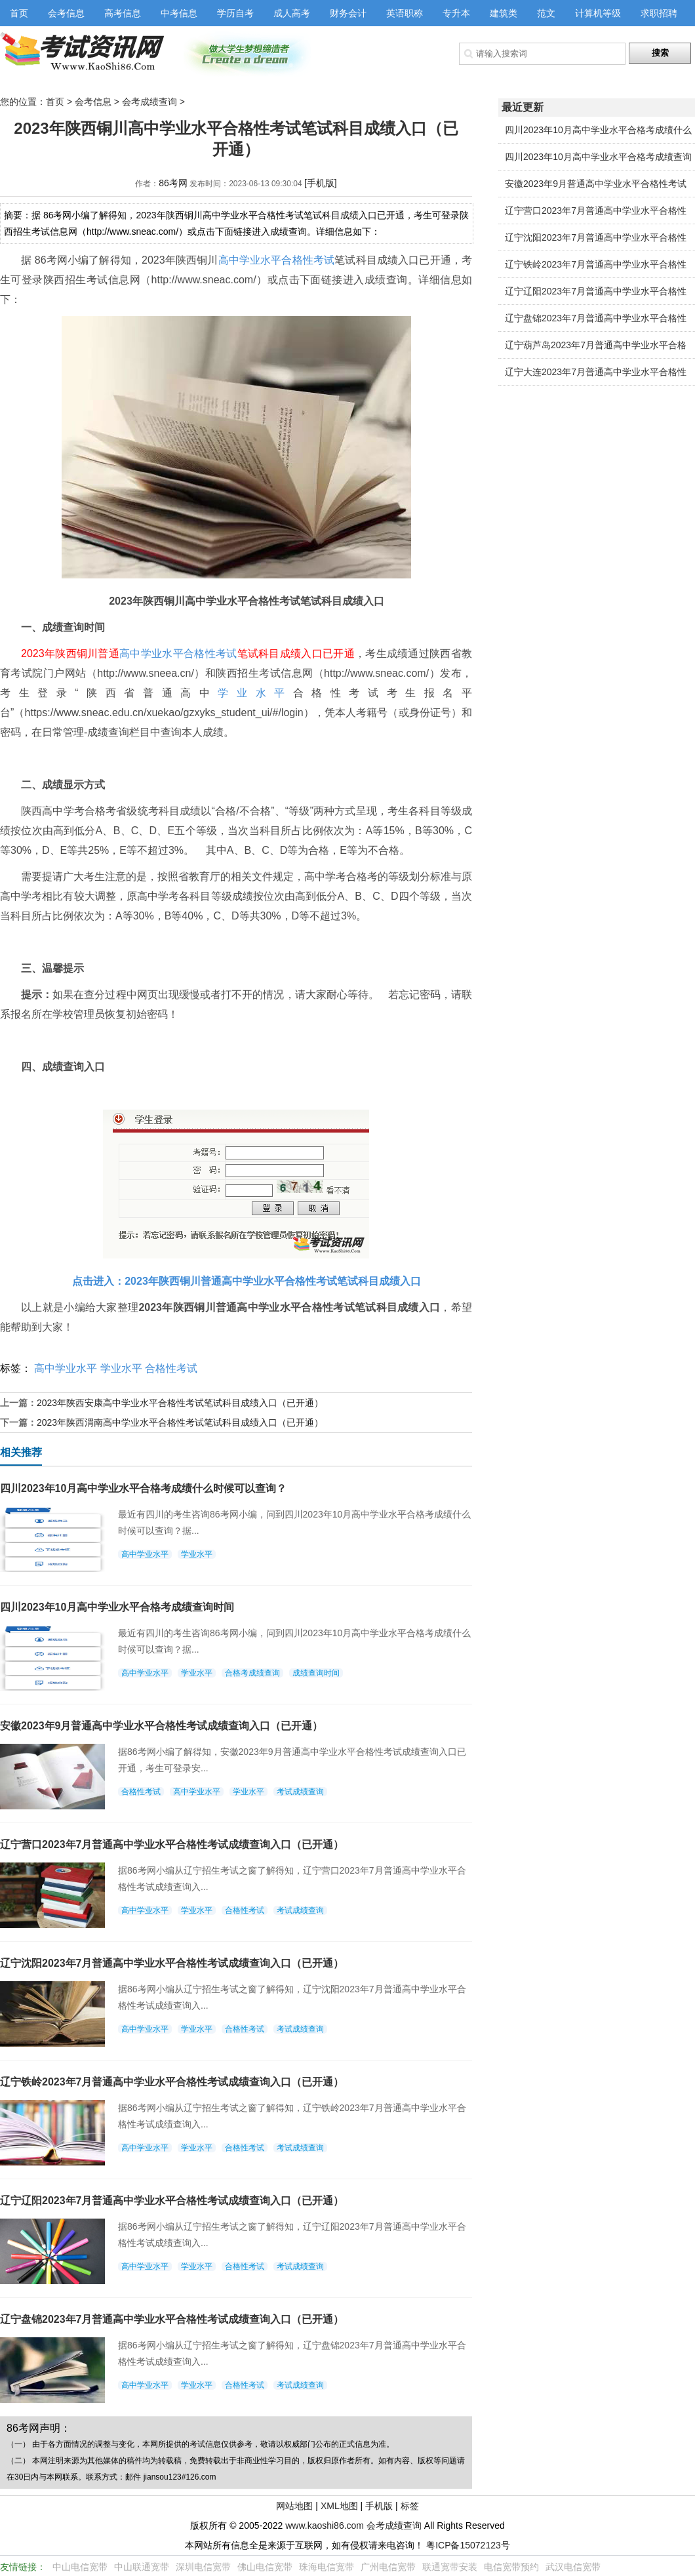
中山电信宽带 (80, 2567)
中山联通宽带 (141, 2567)
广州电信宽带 (388, 2567)
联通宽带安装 (449, 2567)
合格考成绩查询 (252, 1673)
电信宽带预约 (511, 2567)
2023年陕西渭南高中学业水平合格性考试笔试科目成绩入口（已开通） (180, 1422)
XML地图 (339, 2506)
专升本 (456, 13)
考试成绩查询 (300, 1791)
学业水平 (255, 692)
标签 (410, 2506)
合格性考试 (307, 260)
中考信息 (179, 13)
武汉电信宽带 (573, 2567)
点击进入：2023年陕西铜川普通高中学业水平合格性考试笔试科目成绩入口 (246, 1281)
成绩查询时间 (316, 1673)
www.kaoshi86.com (324, 2525)
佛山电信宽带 (264, 2567)
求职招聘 (659, 13)
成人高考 (291, 13)
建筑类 (503, 13)
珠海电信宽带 (326, 2567)
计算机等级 (598, 13)
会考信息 (66, 13)
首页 (19, 13)
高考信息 (122, 13)
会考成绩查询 (149, 101)
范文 (546, 13)
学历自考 (235, 13)
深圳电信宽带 (203, 2567)
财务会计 (348, 13)
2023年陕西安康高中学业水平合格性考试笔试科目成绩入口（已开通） (180, 1403)
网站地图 (294, 2506)
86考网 (173, 183)
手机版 (379, 2506)
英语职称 (404, 13)
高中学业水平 (250, 260)
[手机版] (320, 183)
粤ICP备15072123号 (468, 2545)
